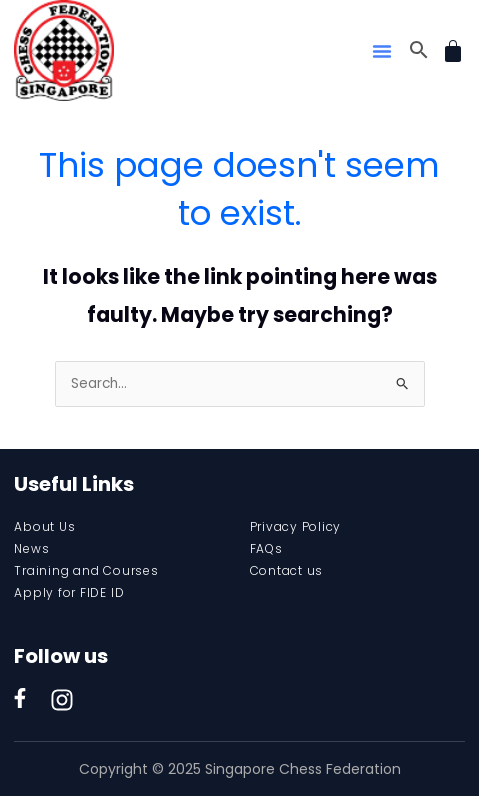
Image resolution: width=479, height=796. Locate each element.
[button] (382, 51)
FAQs (266, 548)
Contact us (287, 570)
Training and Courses (86, 570)
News (31, 548)
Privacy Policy (296, 526)
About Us (44, 526)
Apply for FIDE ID (69, 592)
